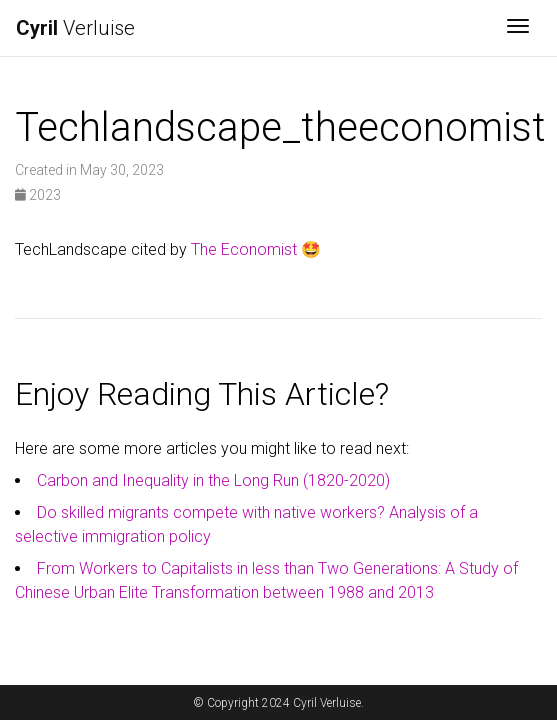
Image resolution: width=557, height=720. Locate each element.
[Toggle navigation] (518, 28)
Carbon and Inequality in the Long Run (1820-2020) (213, 480)
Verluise (75, 28)
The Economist (244, 249)
